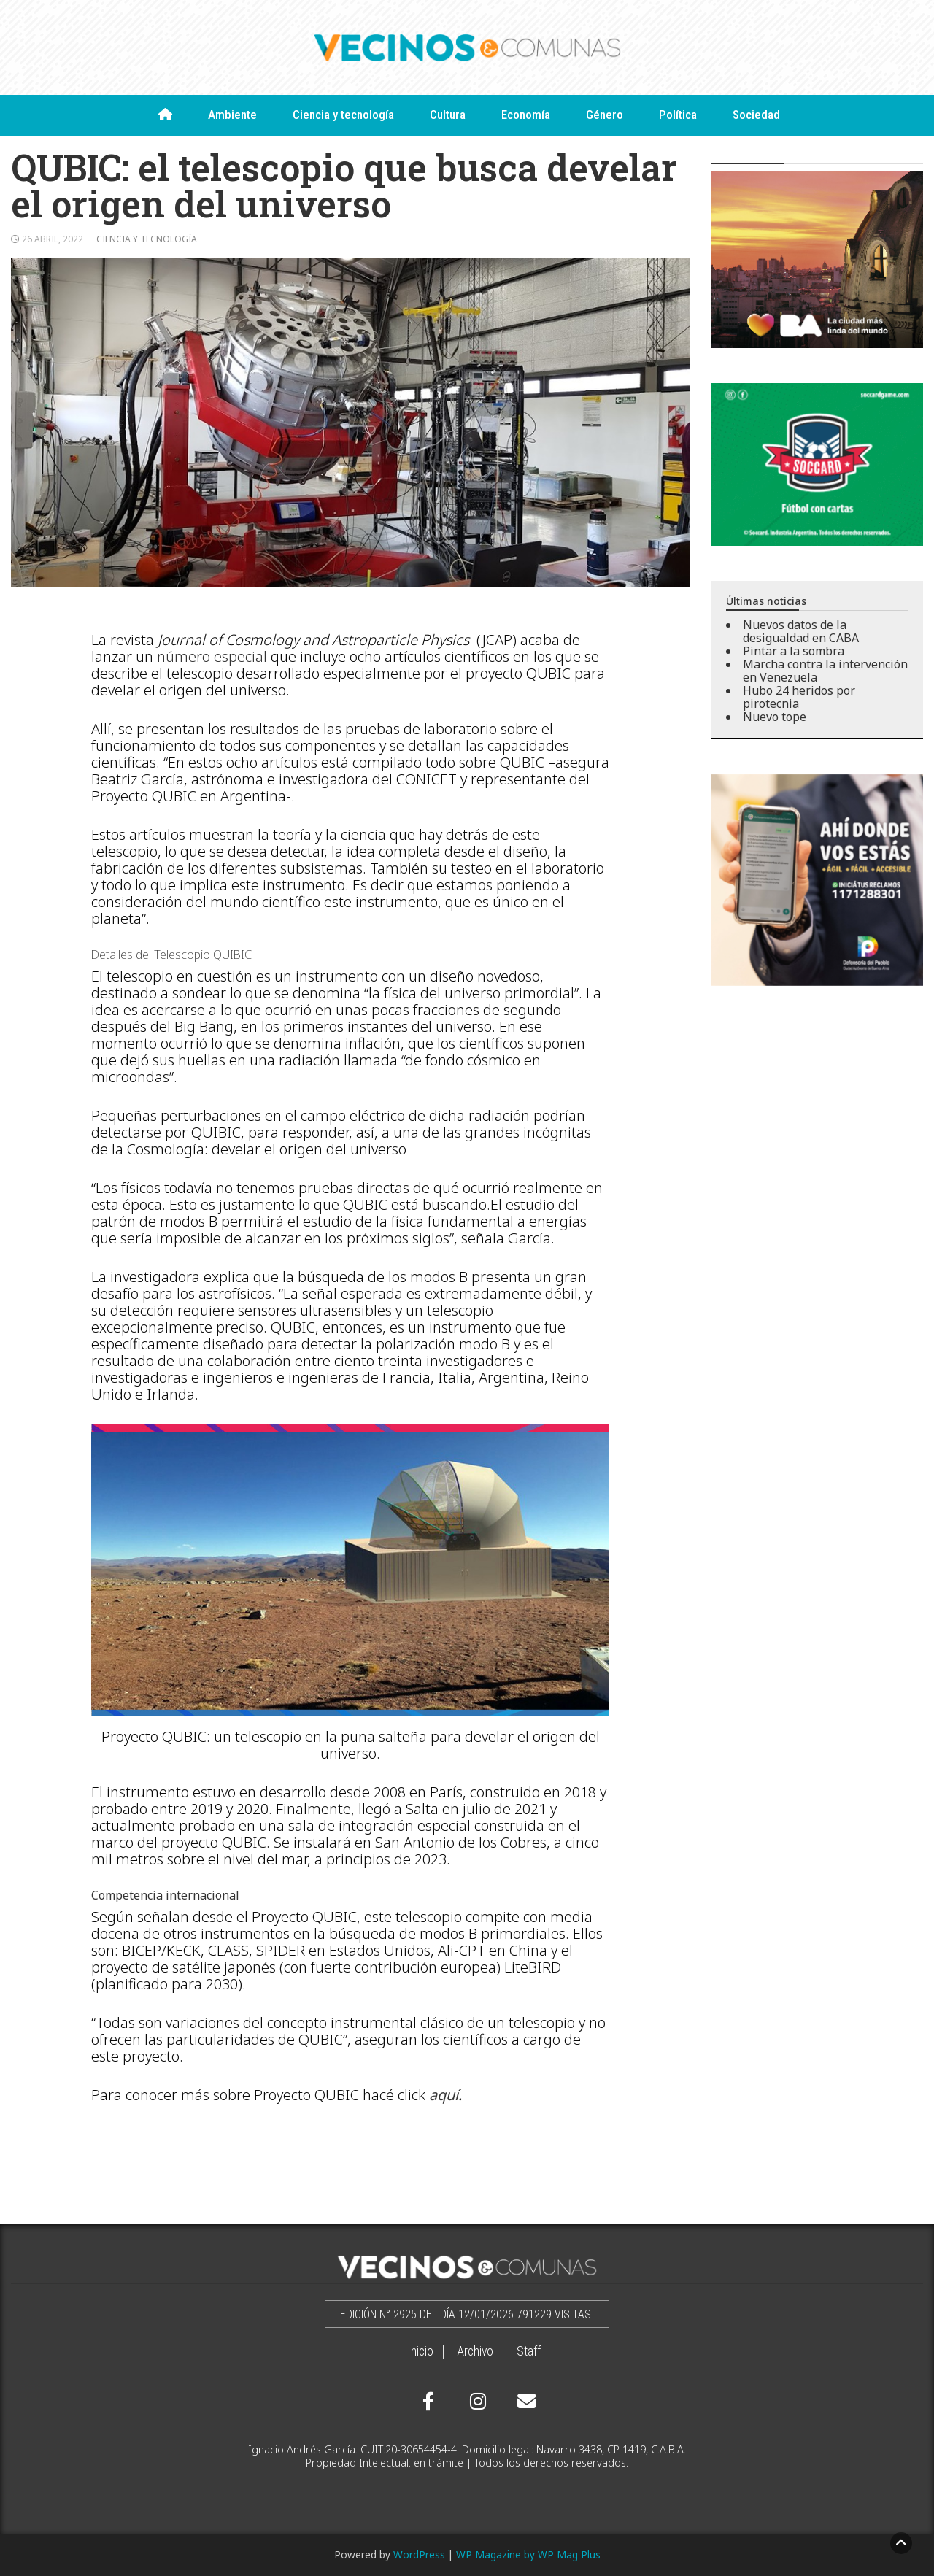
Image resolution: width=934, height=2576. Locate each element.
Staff (529, 2351)
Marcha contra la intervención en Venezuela (825, 670)
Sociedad (756, 114)
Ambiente (232, 114)
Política (678, 114)
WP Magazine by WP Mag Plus (528, 2554)
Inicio (420, 2351)
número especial (212, 656)
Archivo (475, 2351)
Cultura (448, 114)
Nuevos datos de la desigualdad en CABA (801, 631)
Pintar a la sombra (793, 651)
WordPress (419, 2554)
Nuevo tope (774, 717)
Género (604, 114)
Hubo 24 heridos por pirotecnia (799, 697)
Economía (525, 114)
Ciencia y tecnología (343, 114)
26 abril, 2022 (52, 239)
